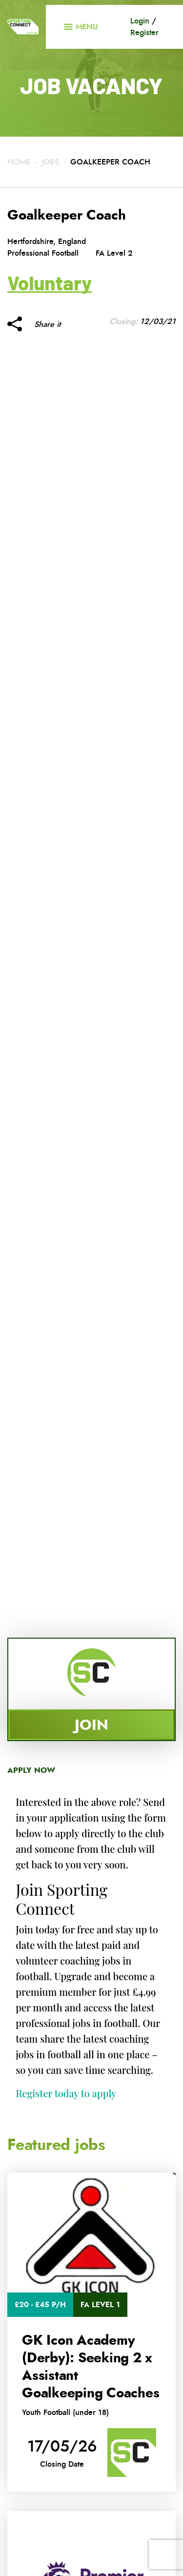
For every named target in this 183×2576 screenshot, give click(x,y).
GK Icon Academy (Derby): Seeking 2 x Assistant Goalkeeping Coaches (90, 2367)
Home (18, 161)
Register (144, 32)
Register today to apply (66, 2093)
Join (91, 1724)
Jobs (50, 161)
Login (139, 20)
